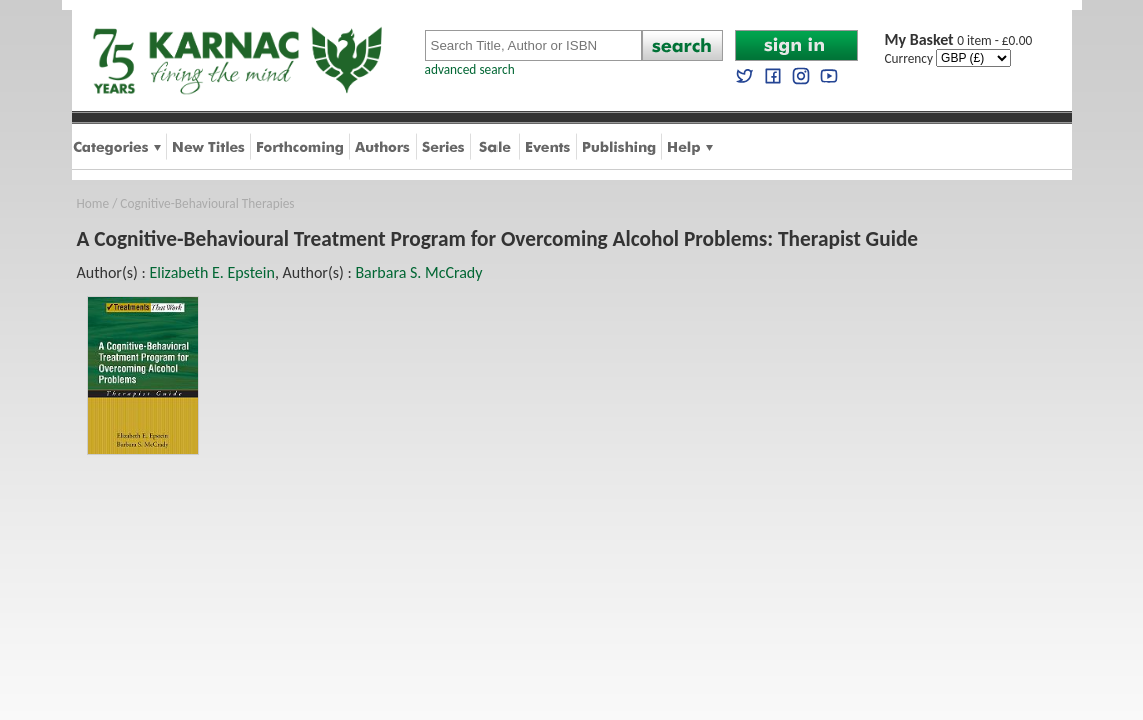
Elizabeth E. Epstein (211, 272)
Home (93, 203)
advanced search (470, 69)
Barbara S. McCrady (418, 272)
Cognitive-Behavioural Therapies (207, 203)
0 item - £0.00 (959, 40)
